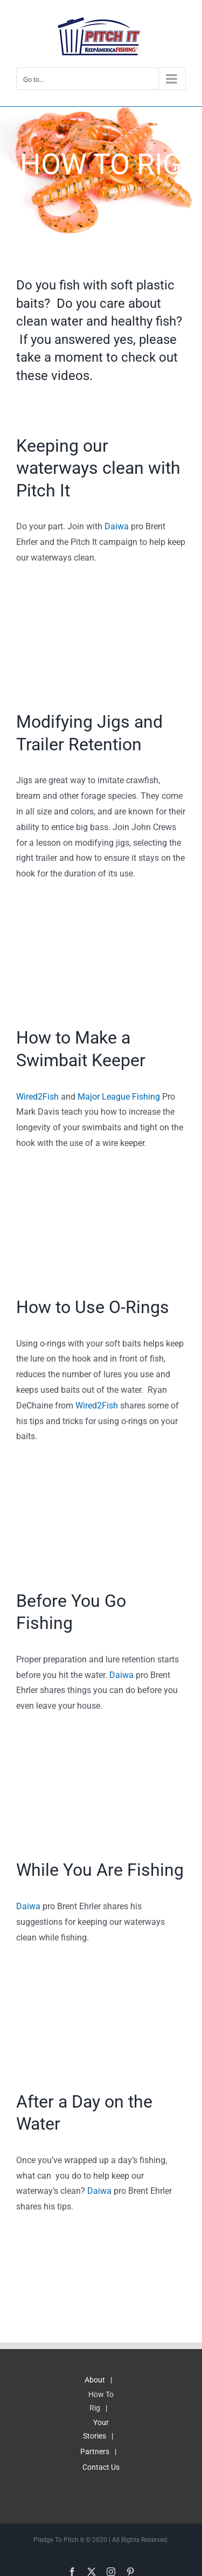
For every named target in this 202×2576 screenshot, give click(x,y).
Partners (94, 2451)
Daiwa (117, 526)
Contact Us (101, 2467)
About (95, 2379)
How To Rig (101, 2401)
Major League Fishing (119, 1097)
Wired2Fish (37, 1097)
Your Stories (96, 2429)
